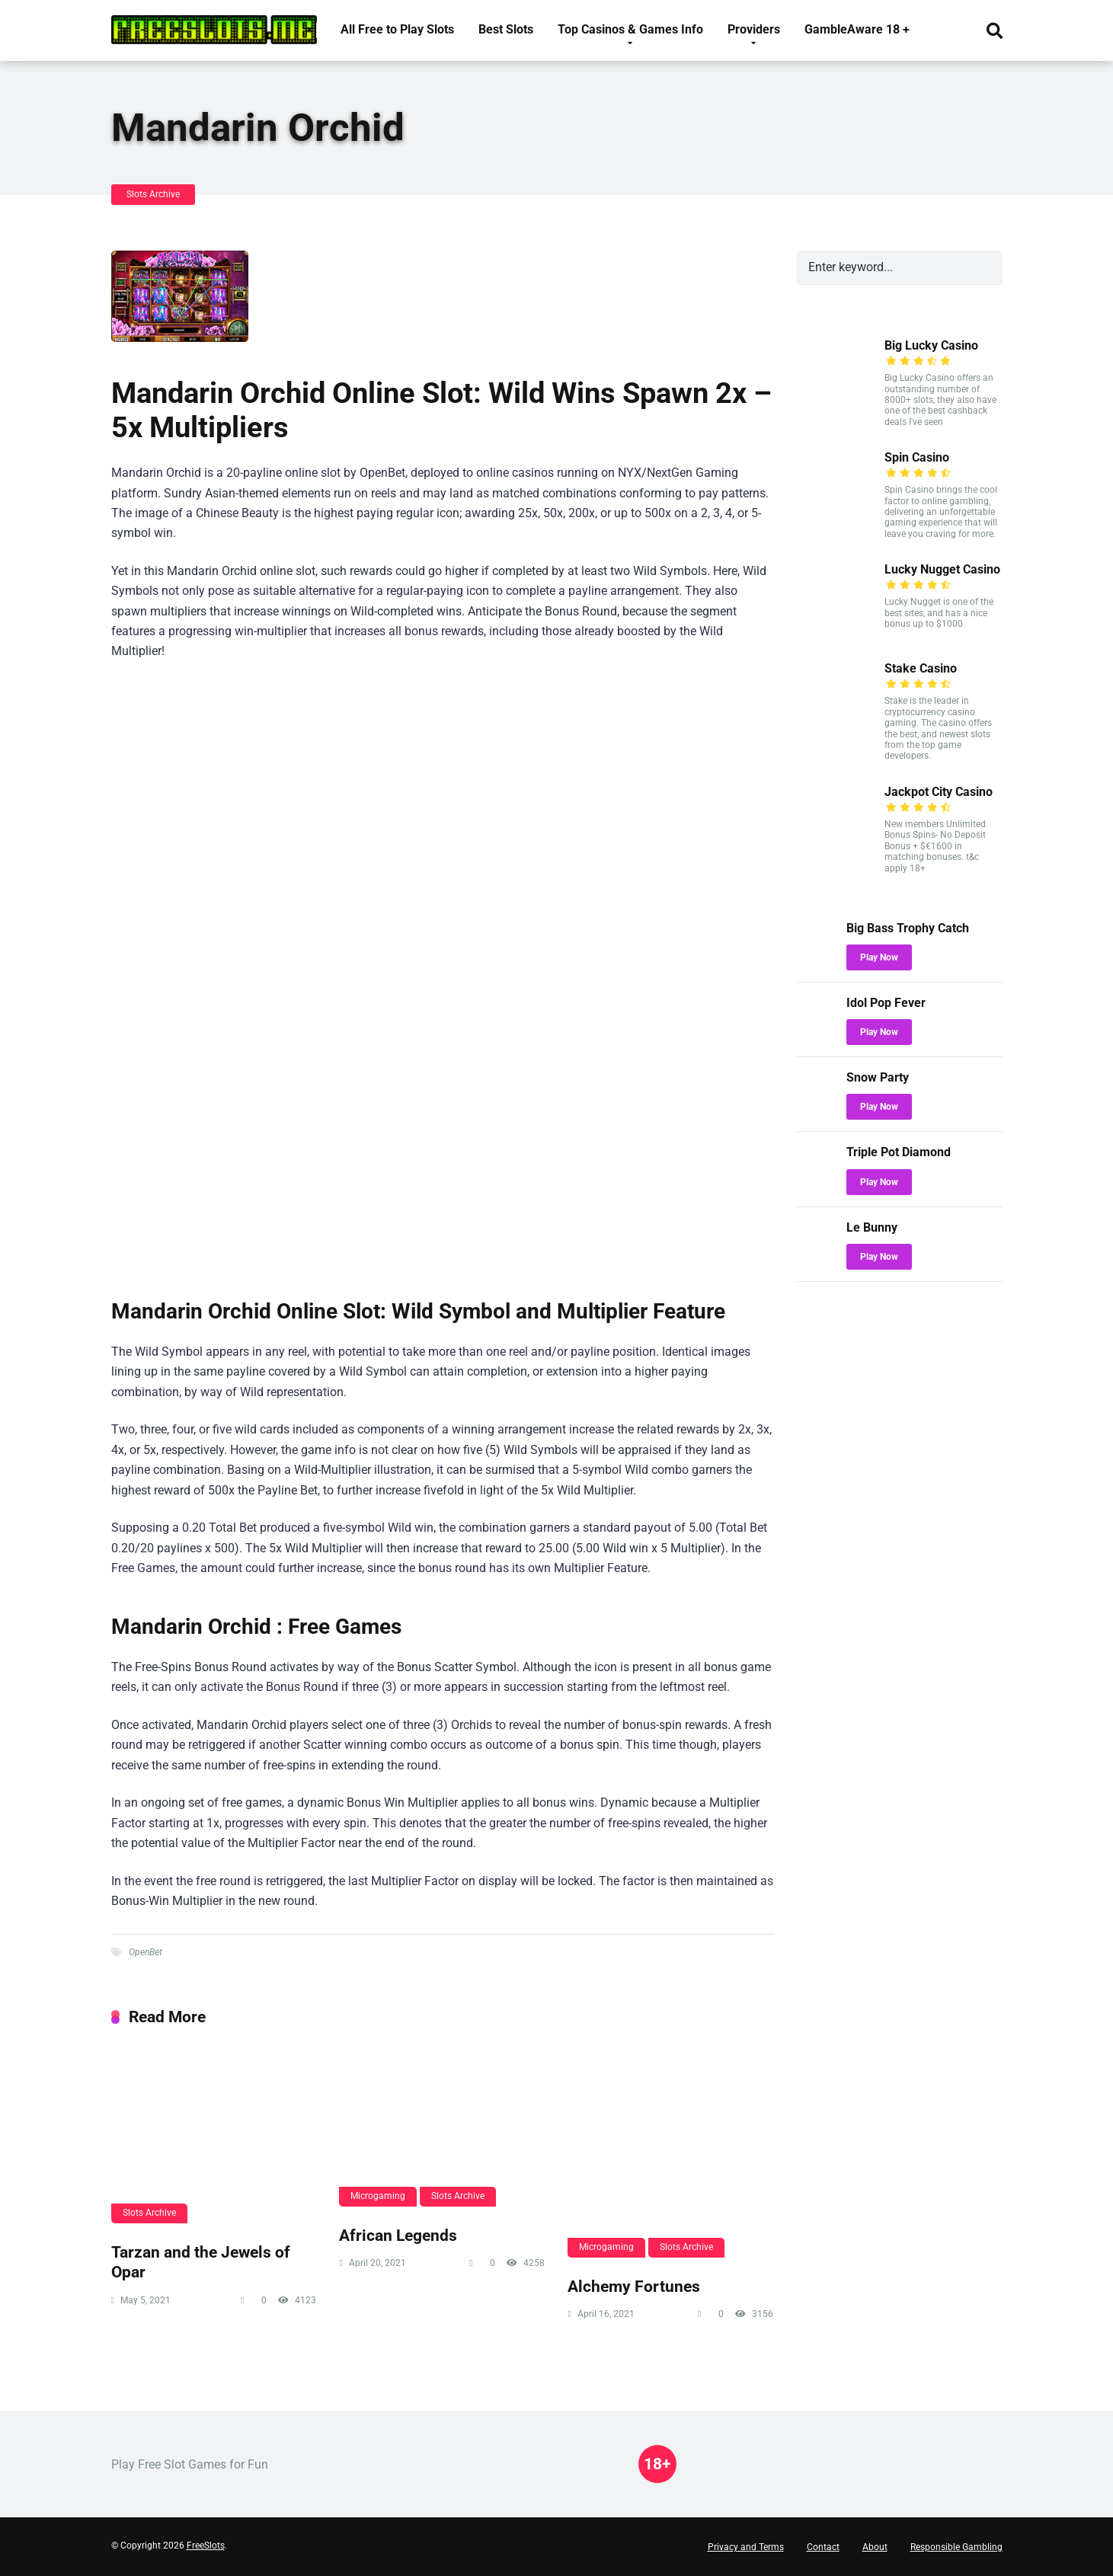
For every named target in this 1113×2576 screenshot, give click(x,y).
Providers (754, 29)
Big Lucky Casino (931, 345)
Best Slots (505, 29)
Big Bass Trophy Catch (907, 928)
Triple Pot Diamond (898, 1152)
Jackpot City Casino (938, 792)
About (875, 2547)
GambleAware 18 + (857, 29)
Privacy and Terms (746, 2547)
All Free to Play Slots (397, 29)
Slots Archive (153, 194)
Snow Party (877, 1077)
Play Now (879, 957)
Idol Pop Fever (886, 1003)
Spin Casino (916, 457)
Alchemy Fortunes (634, 2286)
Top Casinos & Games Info (630, 29)
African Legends (398, 2235)
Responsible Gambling (956, 2547)
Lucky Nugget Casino (942, 569)
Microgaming (377, 2196)
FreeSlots (206, 2545)
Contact (823, 2547)
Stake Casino (920, 668)
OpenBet (145, 1952)
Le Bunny (871, 1227)
